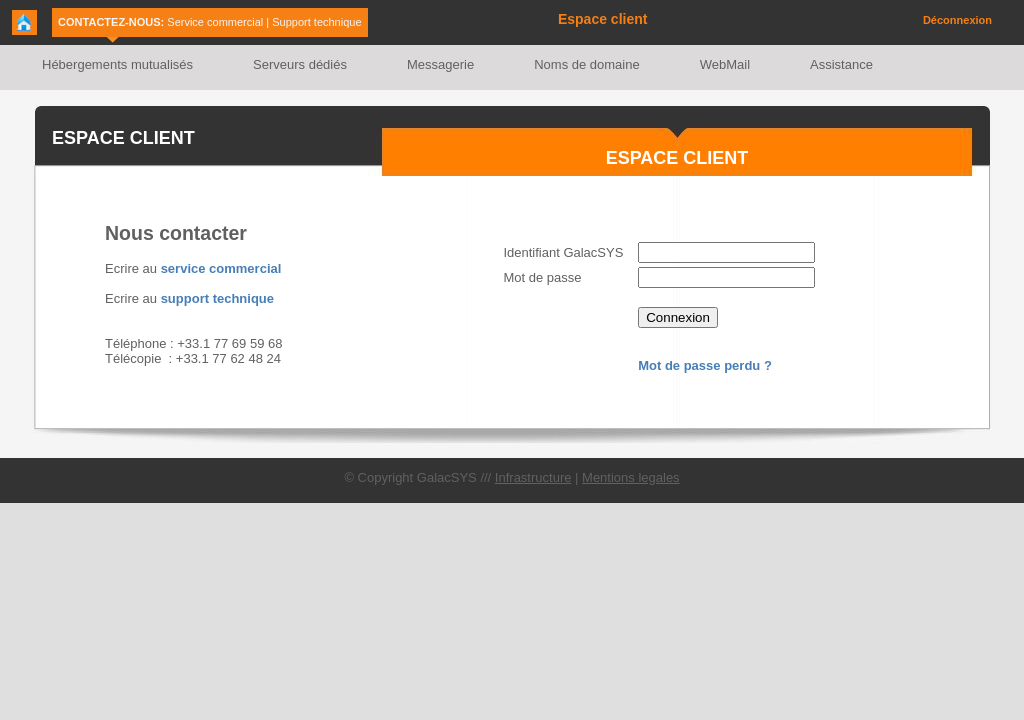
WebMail (725, 64)
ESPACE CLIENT (123, 138)
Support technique (316, 22)
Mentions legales (631, 477)
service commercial (221, 268)
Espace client (603, 19)
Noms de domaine (587, 64)
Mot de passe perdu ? (705, 365)
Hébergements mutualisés (117, 64)
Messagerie (440, 64)
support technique (217, 298)
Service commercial (215, 22)
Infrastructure (533, 477)
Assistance (841, 64)
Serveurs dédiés (300, 64)
